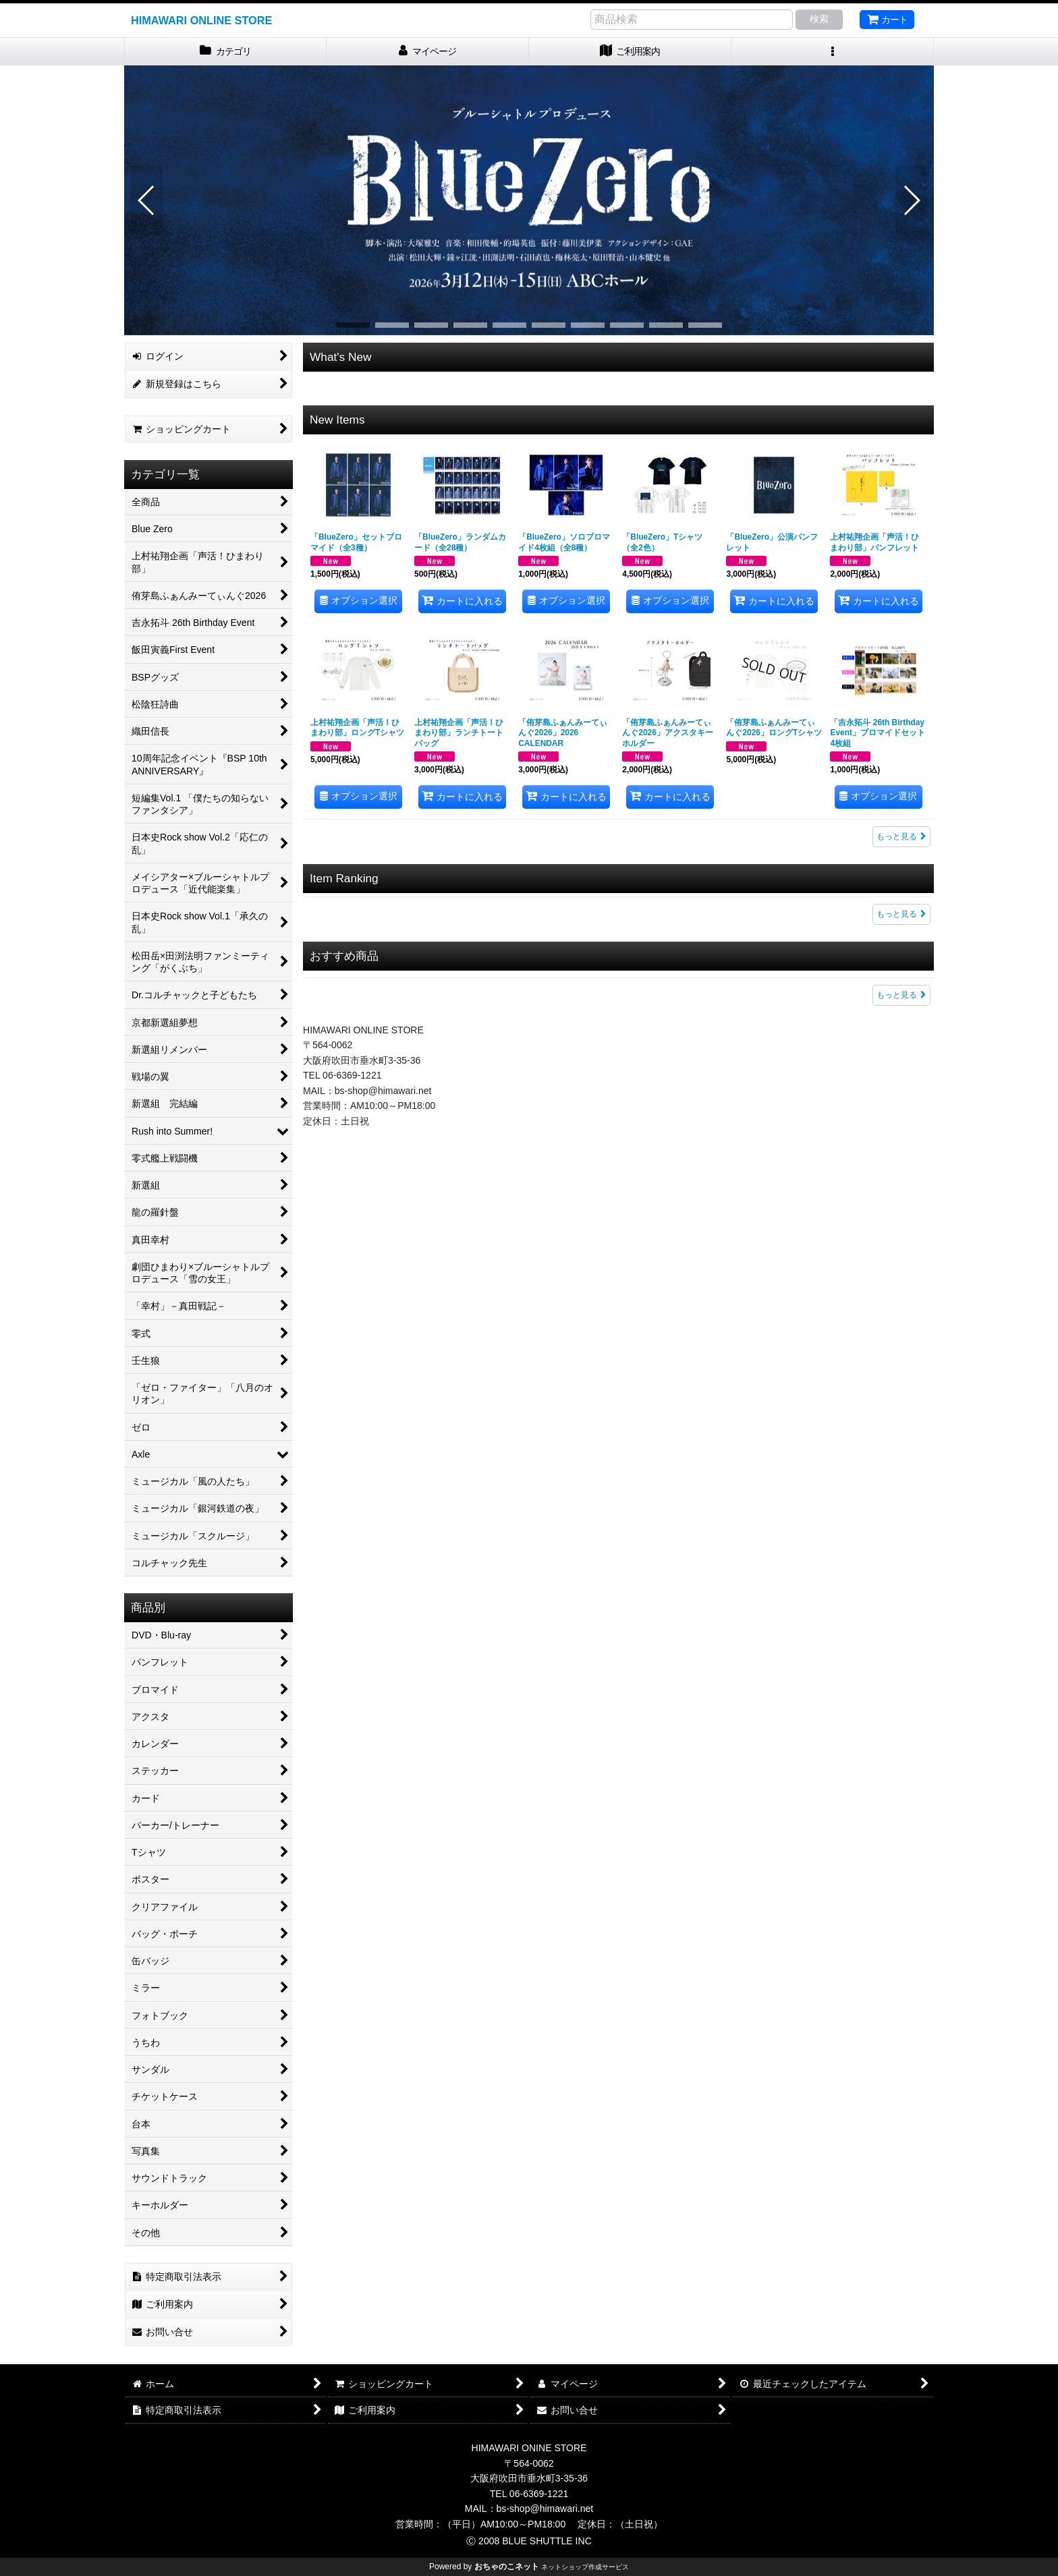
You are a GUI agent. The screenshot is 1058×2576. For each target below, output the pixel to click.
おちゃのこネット (506, 2566)
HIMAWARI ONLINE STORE (201, 20)
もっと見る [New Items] (901, 836)
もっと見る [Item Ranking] (901, 914)
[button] (832, 51)
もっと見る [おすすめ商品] (901, 995)
